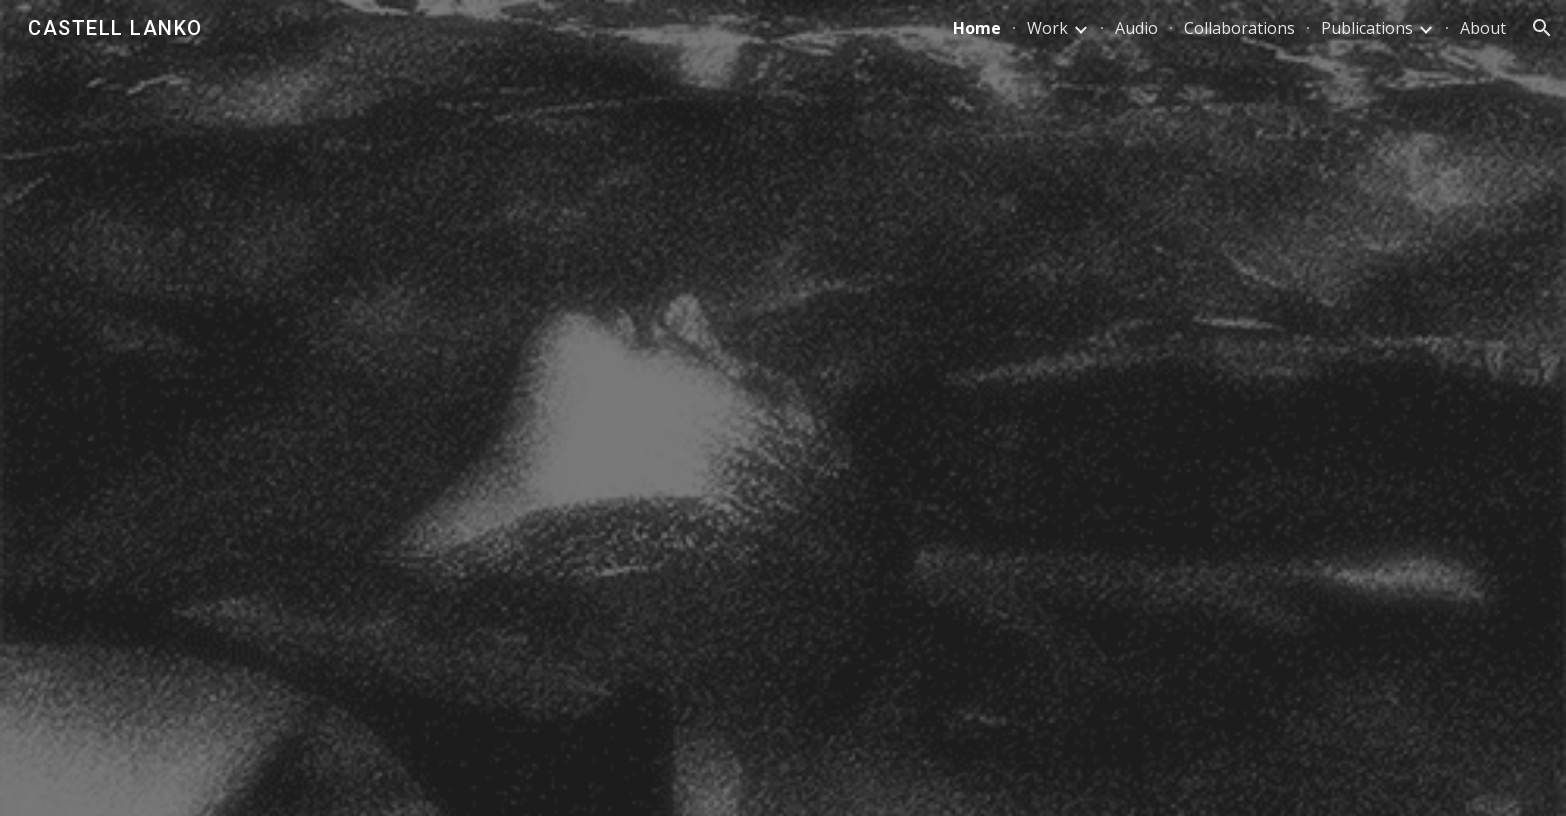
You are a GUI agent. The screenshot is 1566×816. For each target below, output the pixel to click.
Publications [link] (1367, 28)
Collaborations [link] (1239, 28)
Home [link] (977, 28)
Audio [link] (1136, 28)
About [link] (1483, 28)
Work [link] (1047, 28)
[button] (1542, 28)
